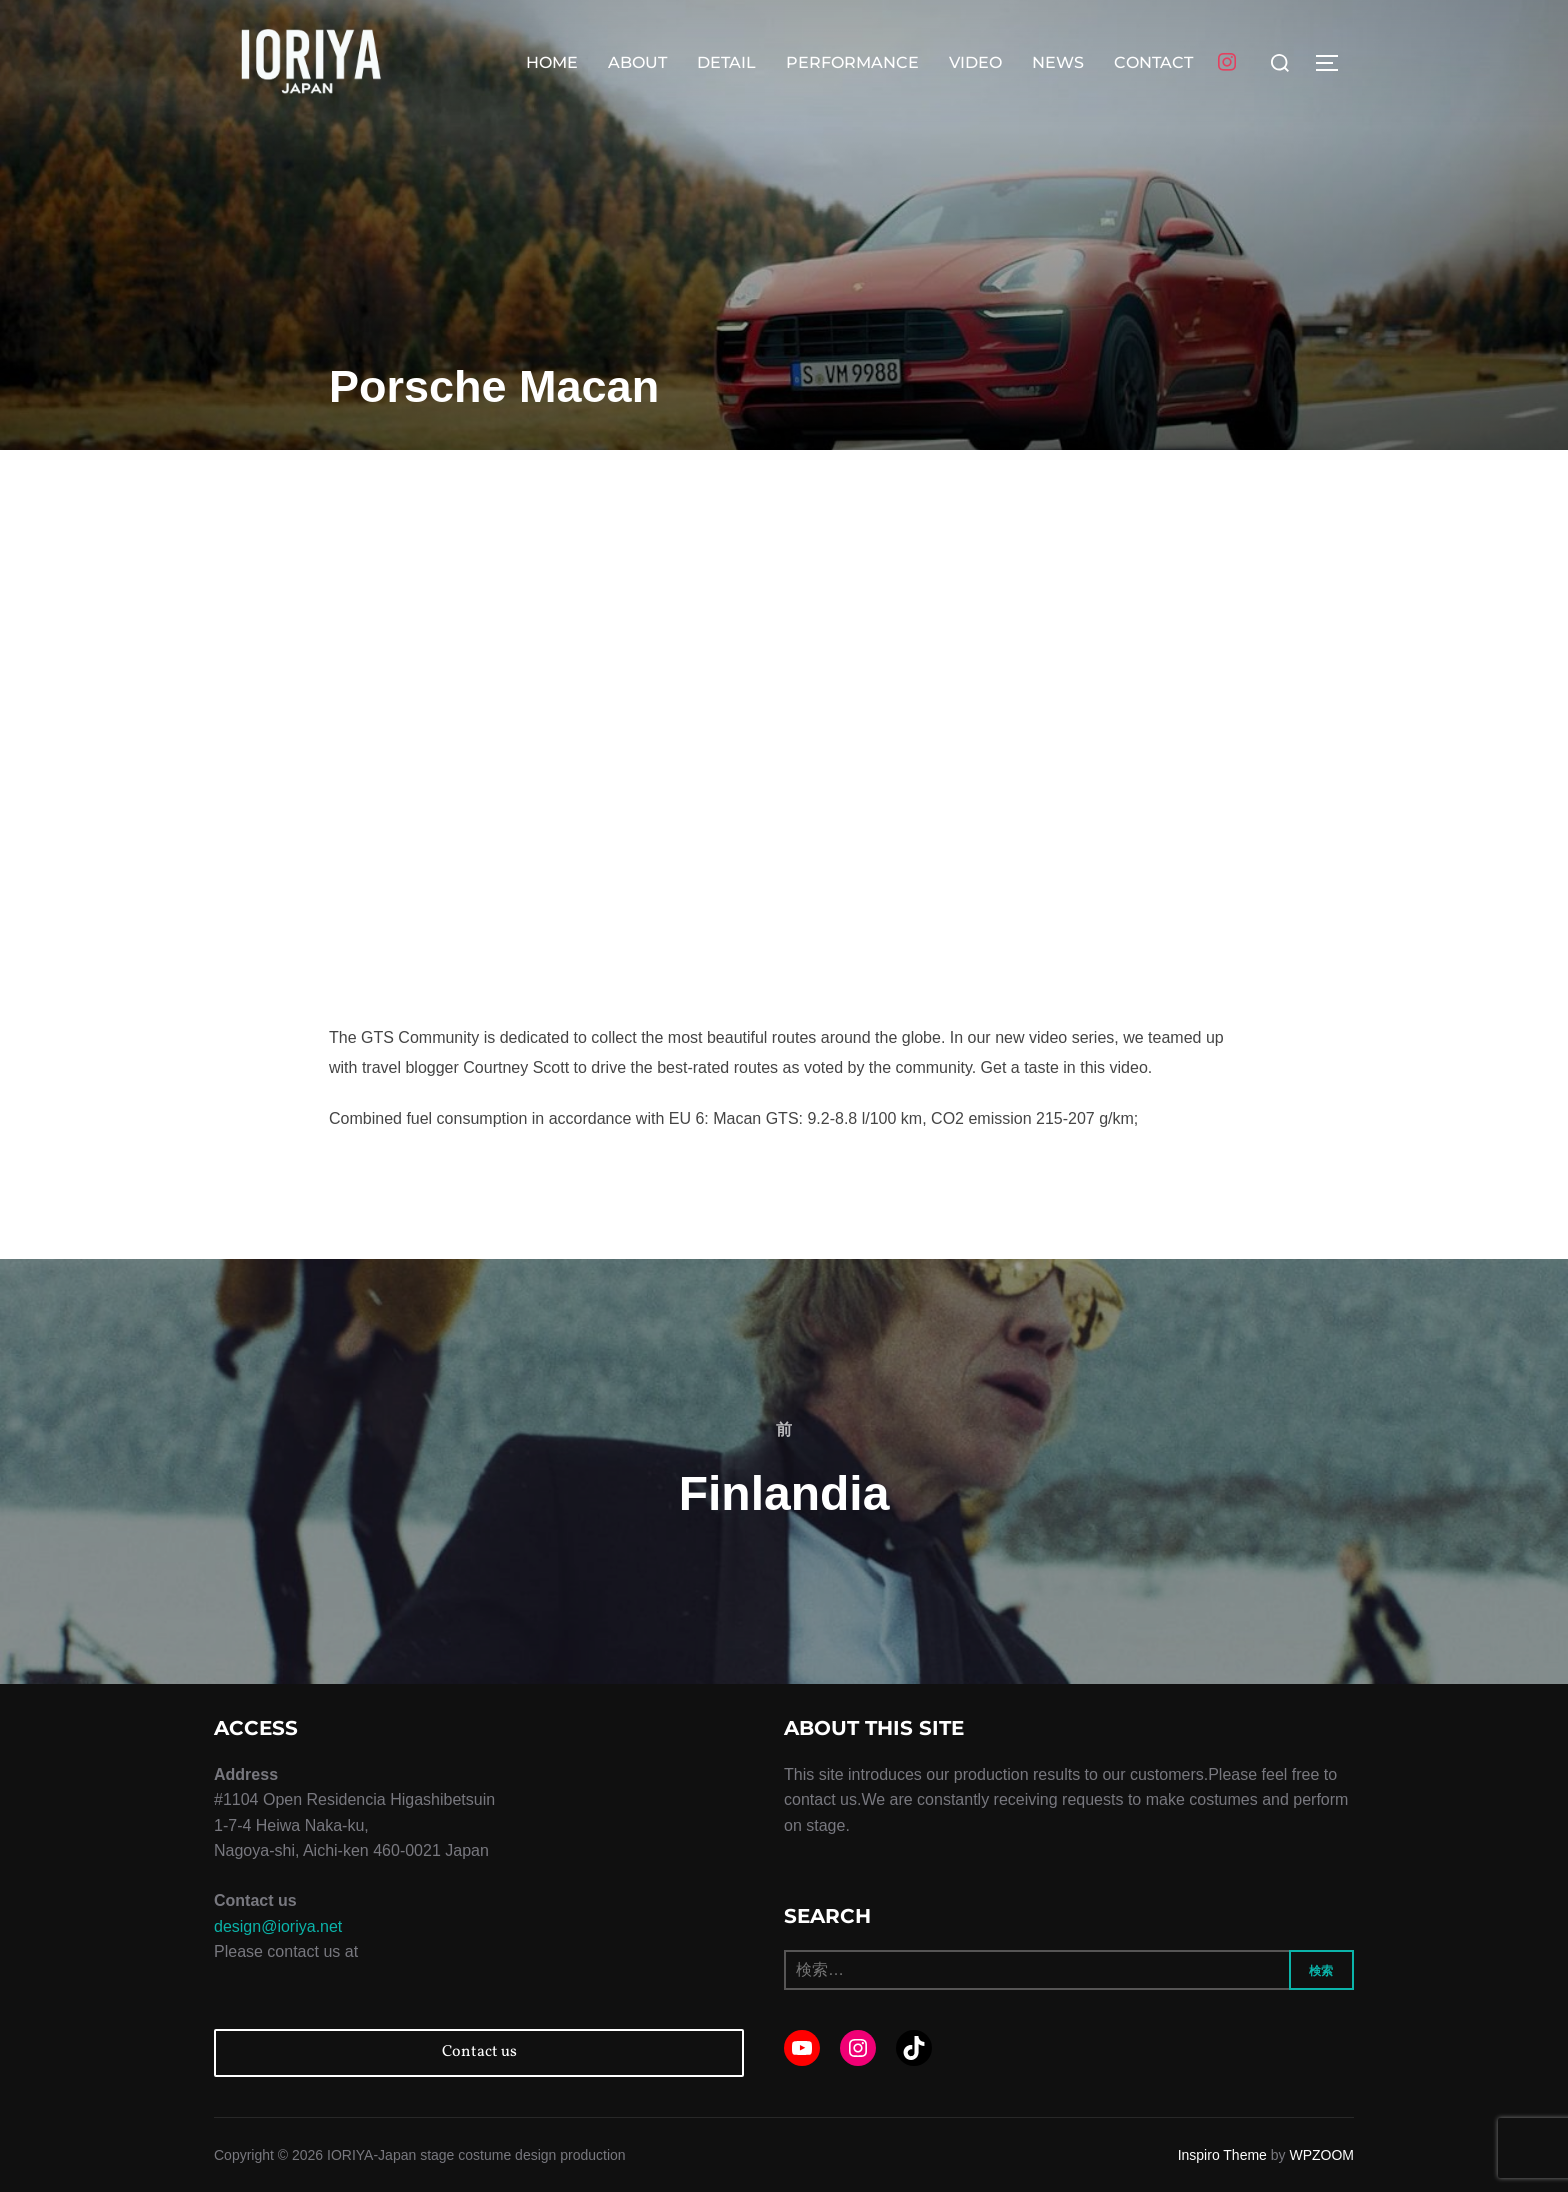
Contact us (479, 2052)
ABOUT (637, 62)
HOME (552, 62)
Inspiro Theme (1222, 2155)
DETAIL (726, 62)
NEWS (1058, 62)
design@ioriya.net (278, 1926)
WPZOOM (1321, 2155)
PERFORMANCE (852, 62)
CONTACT (1153, 62)
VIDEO (975, 62)
